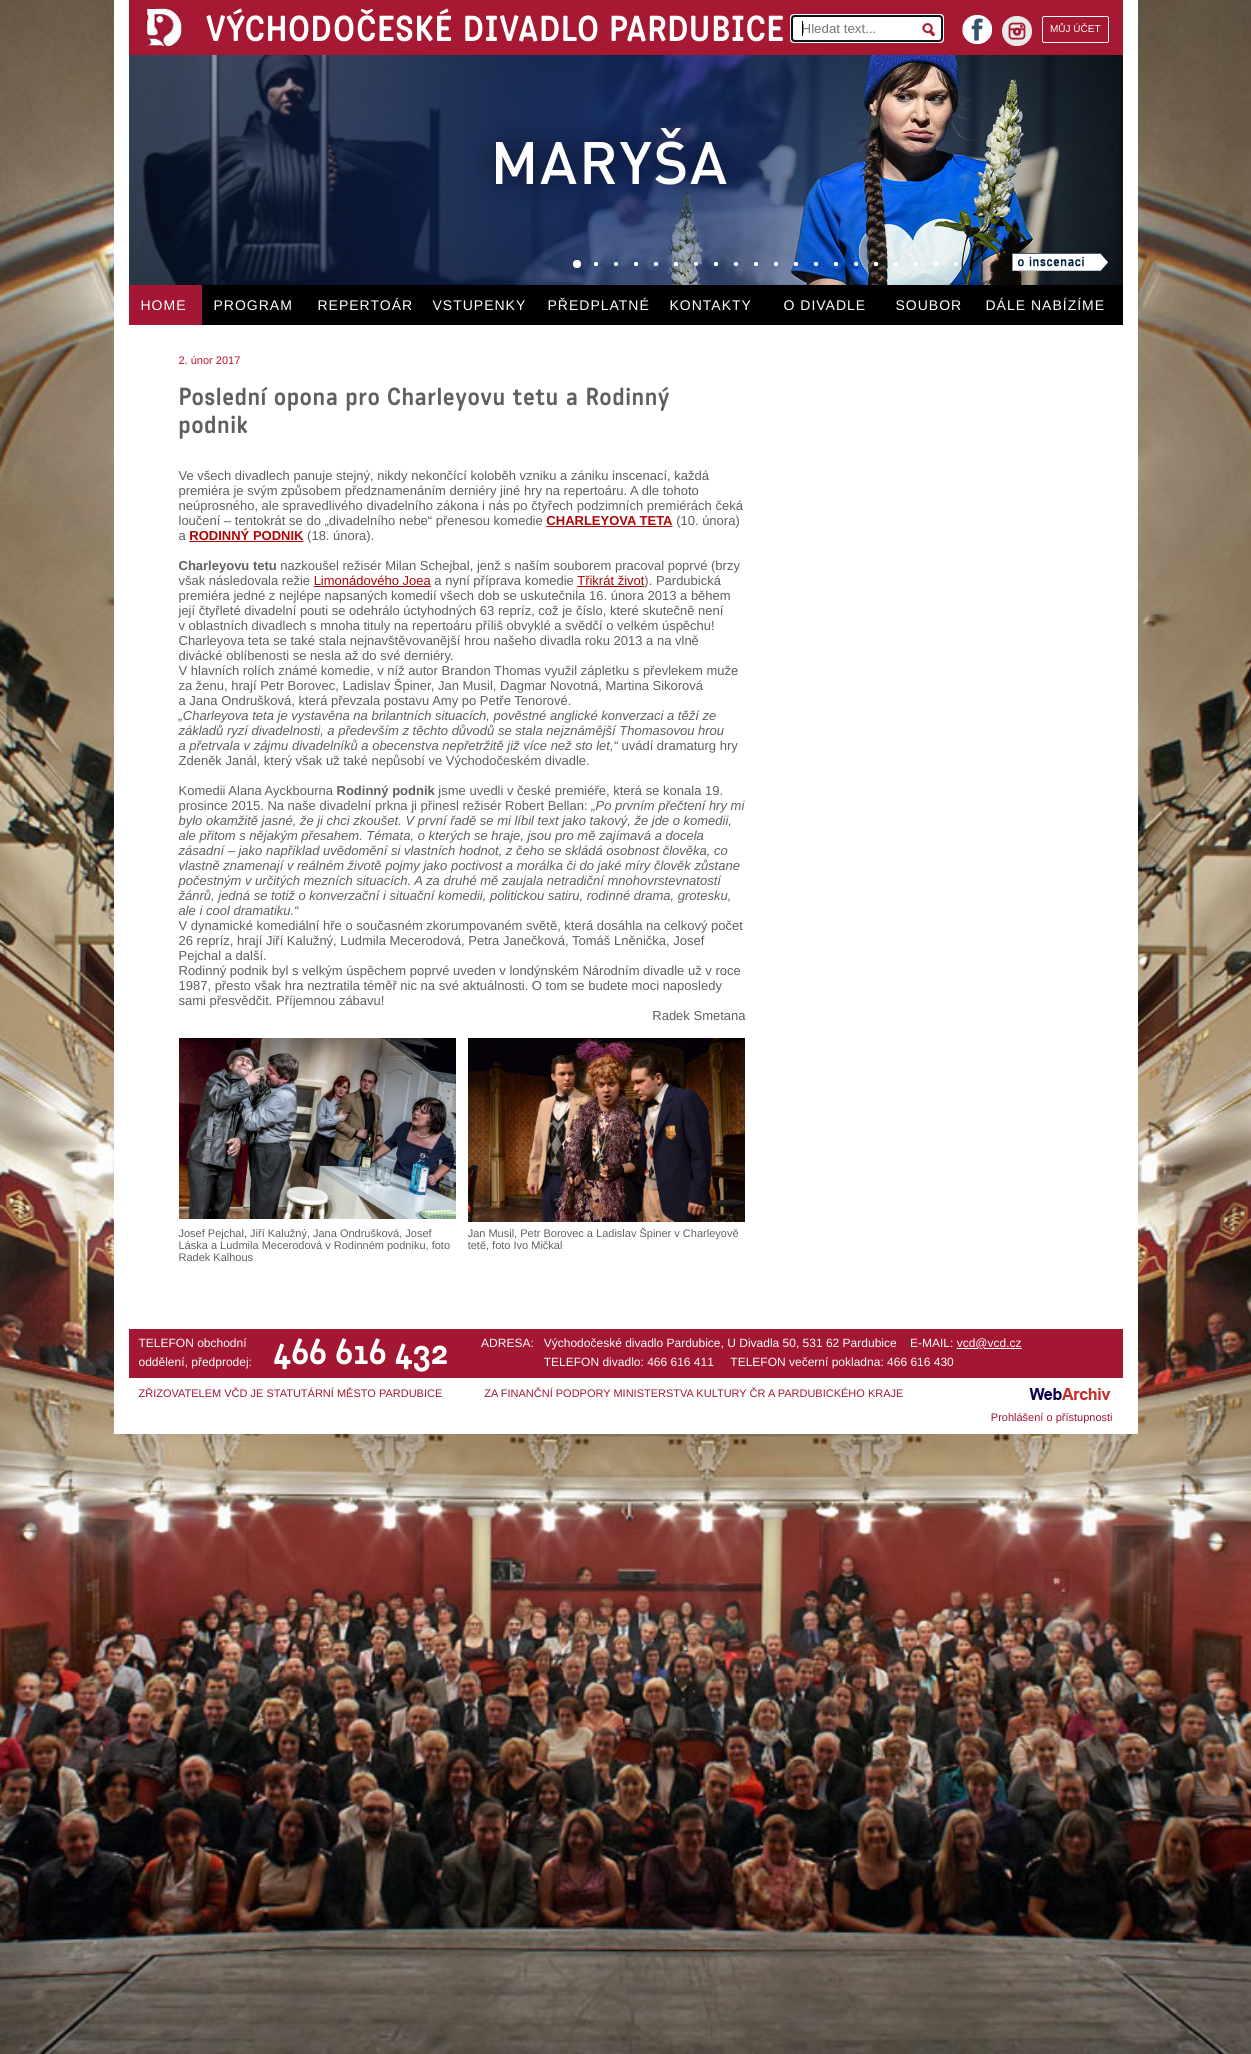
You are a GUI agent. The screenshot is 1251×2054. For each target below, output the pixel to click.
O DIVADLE (825, 305)
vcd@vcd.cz (989, 1343)
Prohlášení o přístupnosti (1052, 1418)
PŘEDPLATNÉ (599, 305)
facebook (977, 23)
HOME (164, 305)
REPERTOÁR (366, 305)
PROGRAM (253, 305)
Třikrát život (610, 580)
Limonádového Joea (372, 580)
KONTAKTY (711, 305)
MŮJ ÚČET (1075, 29)
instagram (1017, 31)
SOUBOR (929, 305)
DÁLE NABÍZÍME (1046, 305)
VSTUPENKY (480, 305)
